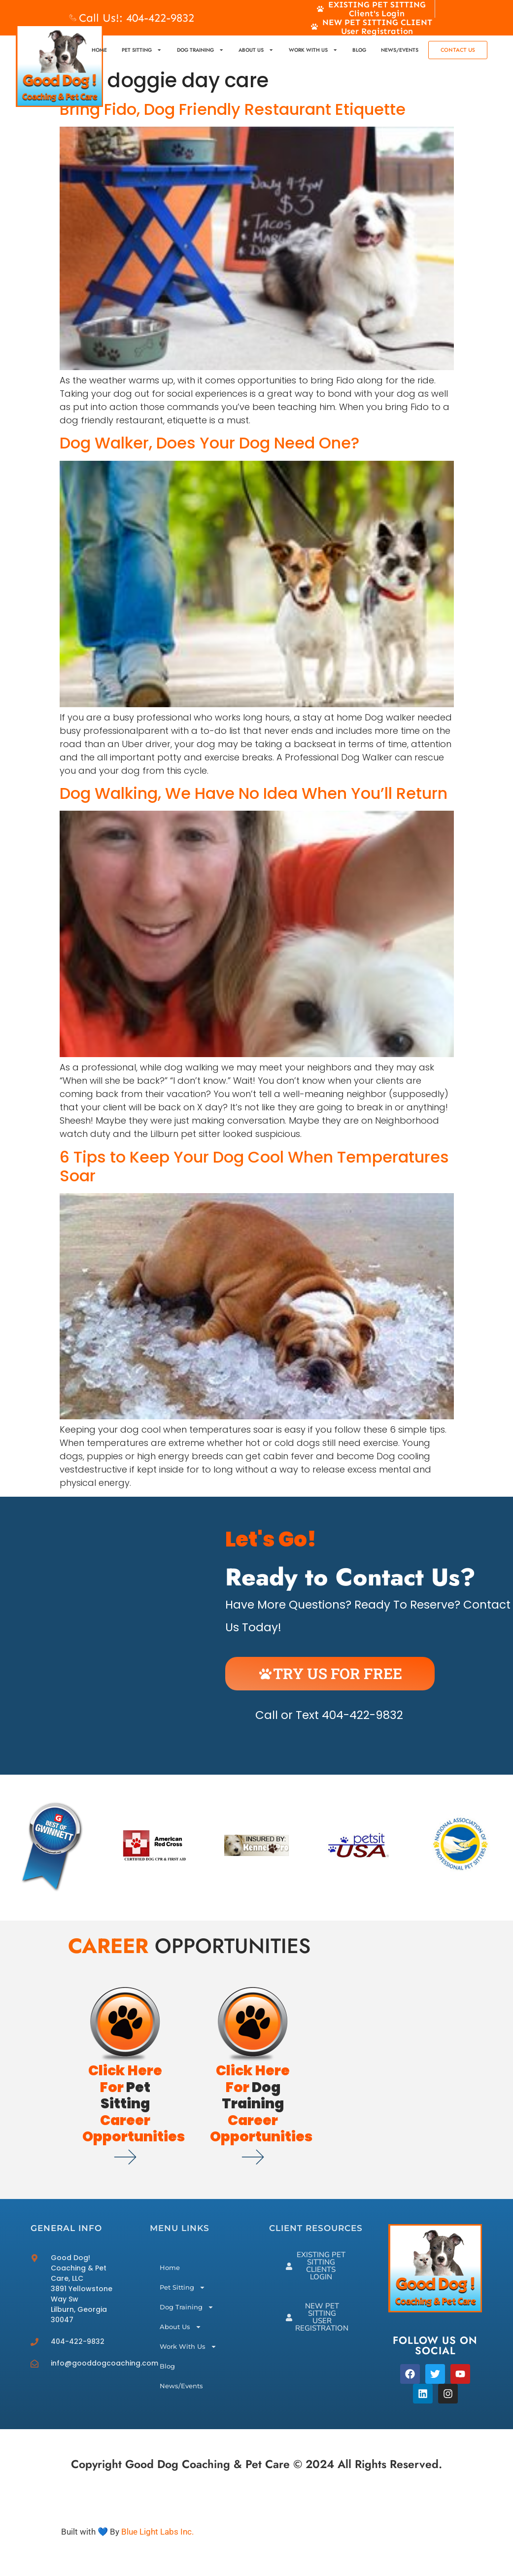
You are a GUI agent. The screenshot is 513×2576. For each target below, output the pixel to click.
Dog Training (200, 49)
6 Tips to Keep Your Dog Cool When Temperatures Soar (254, 1166)
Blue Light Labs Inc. (157, 2532)
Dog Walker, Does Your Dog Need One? (209, 443)
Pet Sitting (142, 49)
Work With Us (313, 49)
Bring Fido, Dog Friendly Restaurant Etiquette (233, 109)
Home (99, 50)
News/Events (399, 50)
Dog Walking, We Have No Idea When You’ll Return (253, 793)
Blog (359, 50)
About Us (256, 49)
